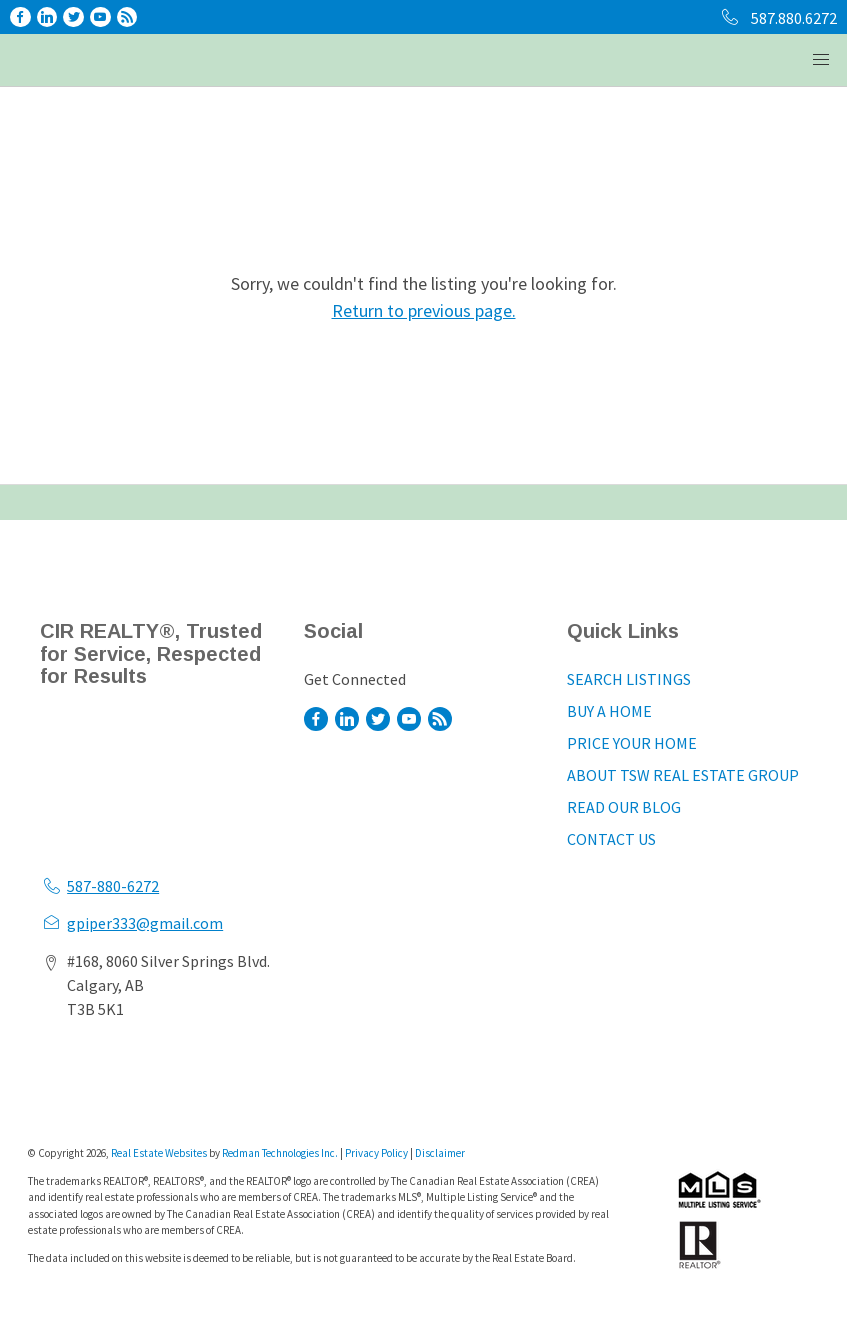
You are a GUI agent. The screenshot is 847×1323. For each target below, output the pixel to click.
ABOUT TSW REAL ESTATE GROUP (683, 775)
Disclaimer (440, 1153)
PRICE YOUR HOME (632, 743)
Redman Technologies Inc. (281, 1153)
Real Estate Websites (160, 1153)
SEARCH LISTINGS (629, 679)
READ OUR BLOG (624, 807)
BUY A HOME (609, 711)
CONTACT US (611, 839)
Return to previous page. (424, 310)
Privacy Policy (376, 1153)
